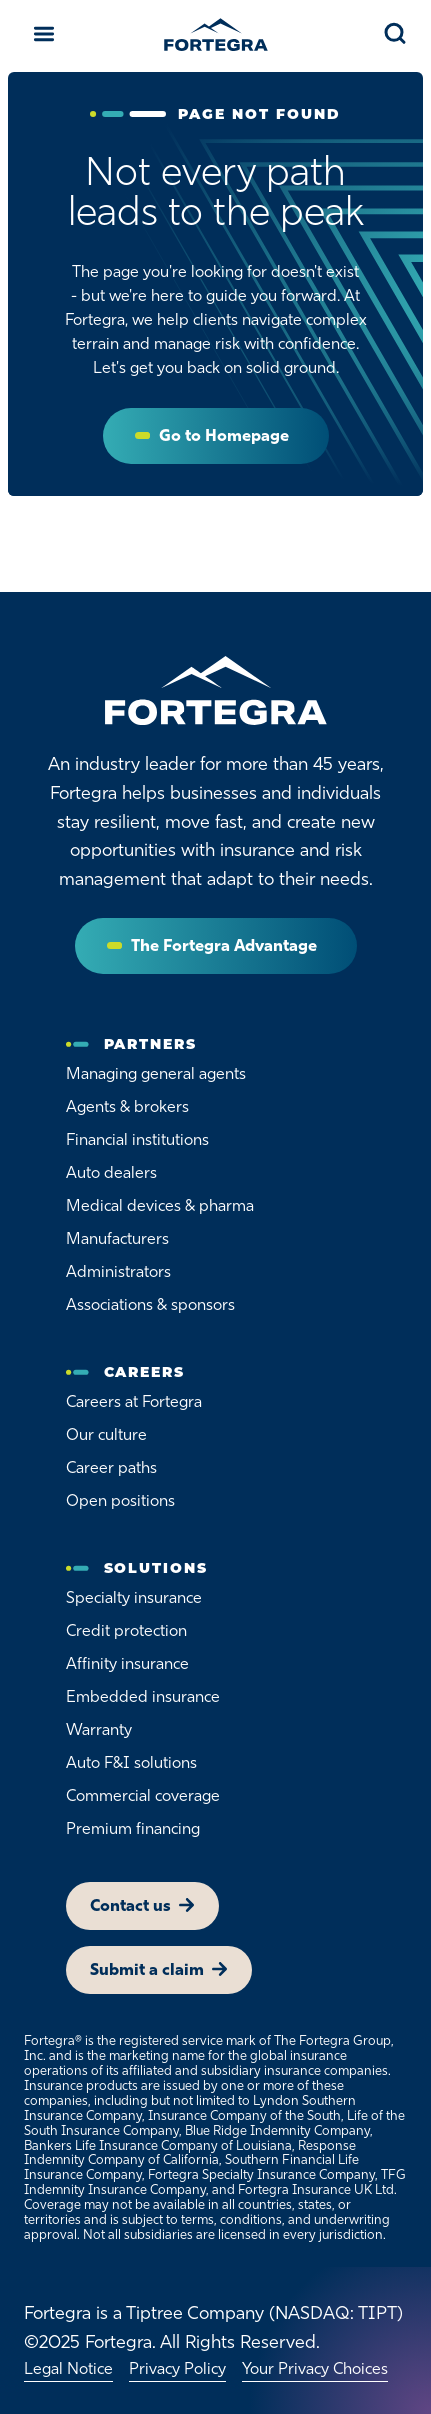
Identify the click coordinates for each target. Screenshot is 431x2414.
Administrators (118, 1271)
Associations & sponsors (150, 1304)
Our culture (106, 1434)
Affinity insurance (127, 1663)
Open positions (120, 1500)
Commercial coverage (143, 1795)
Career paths (111, 1467)
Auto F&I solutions (131, 1762)
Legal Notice (68, 2368)
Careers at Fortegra (134, 1401)
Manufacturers (117, 1238)
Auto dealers (111, 1172)
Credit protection (126, 1630)
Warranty (99, 1729)
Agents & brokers (127, 1106)
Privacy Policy (177, 2368)
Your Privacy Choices (315, 2368)
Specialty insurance (134, 1597)
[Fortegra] (216, 34)
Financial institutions (137, 1139)
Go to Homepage (224, 435)
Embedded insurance (143, 1696)
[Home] (216, 691)
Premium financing (133, 1828)
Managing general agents (156, 1073)
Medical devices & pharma (160, 1205)
